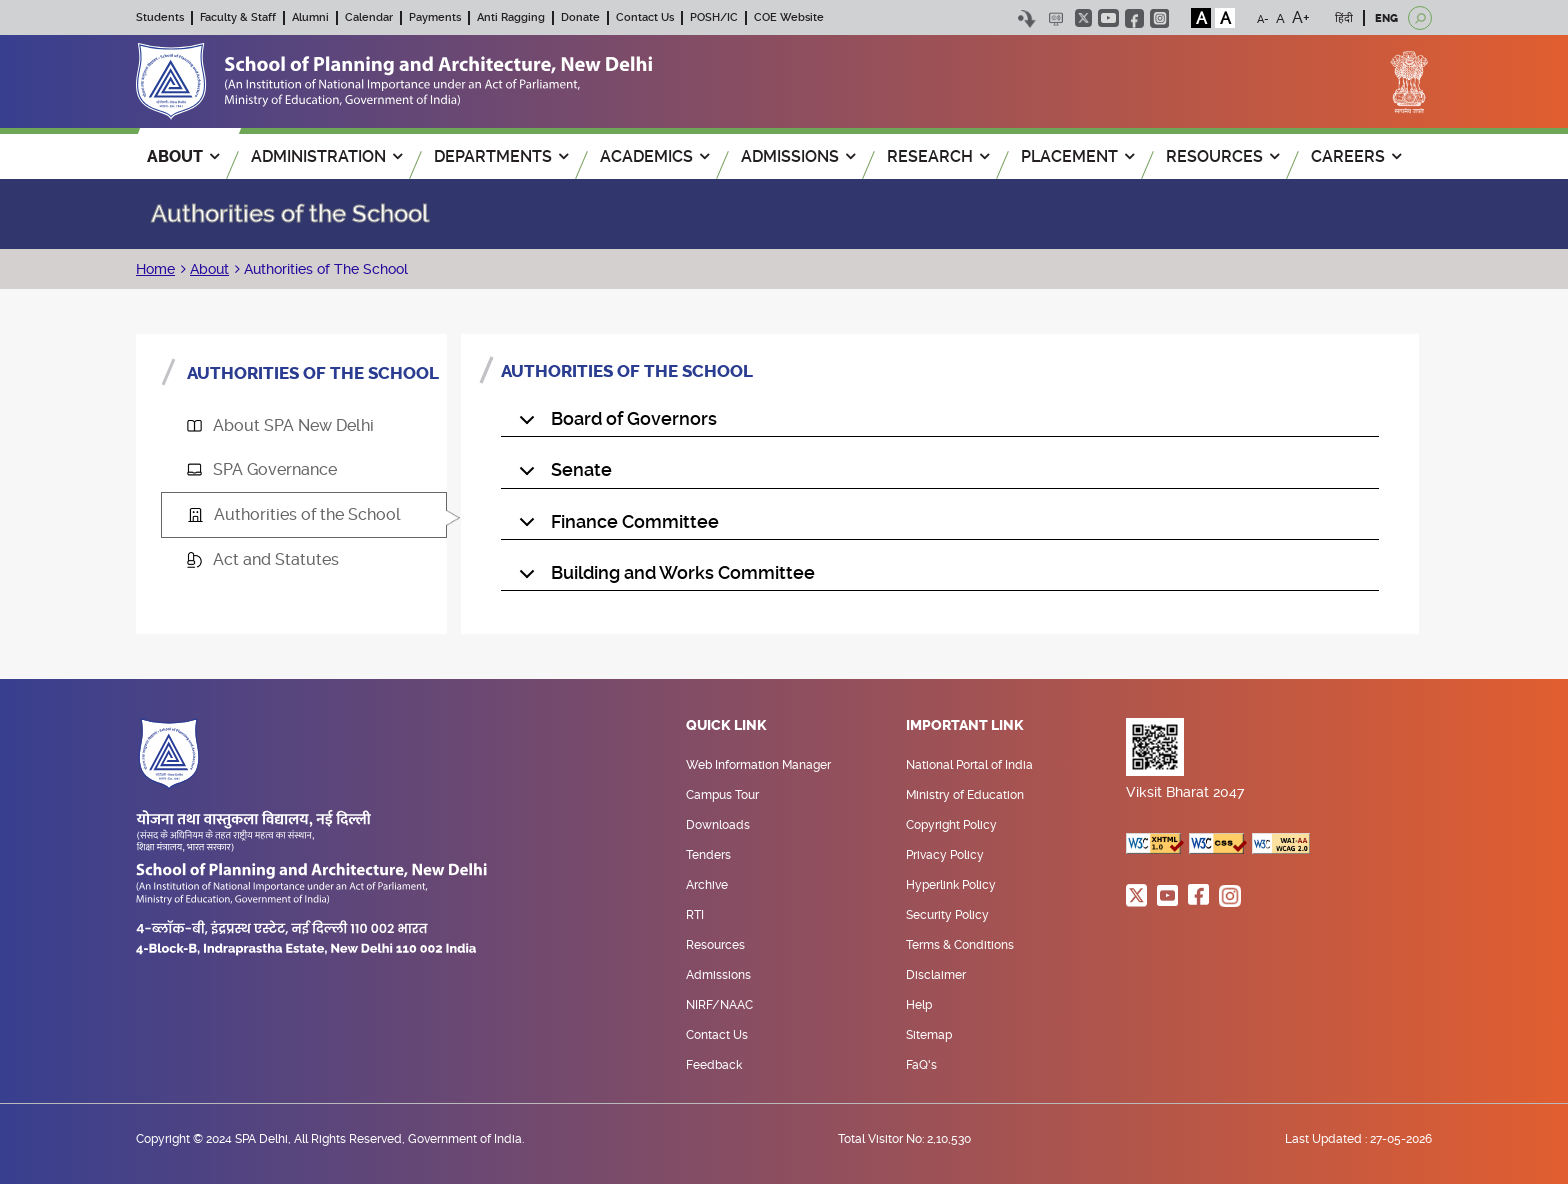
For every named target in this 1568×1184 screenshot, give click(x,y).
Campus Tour (722, 795)
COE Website (789, 17)
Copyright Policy (951, 825)
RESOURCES (1222, 156)
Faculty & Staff (238, 17)
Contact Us (645, 17)
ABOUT (183, 156)
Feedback (714, 1065)
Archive (707, 885)
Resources (715, 945)
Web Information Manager (758, 765)
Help (919, 1005)
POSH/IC (714, 17)
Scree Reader (1055, 18)
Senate (562, 474)
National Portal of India (969, 765)
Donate (580, 17)
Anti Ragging (511, 17)
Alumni (310, 17)
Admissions (718, 975)
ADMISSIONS (798, 156)
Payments (435, 17)
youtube (1108, 18)
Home (155, 269)
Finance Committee (615, 526)
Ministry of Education (965, 795)
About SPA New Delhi (280, 425)
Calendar (369, 17)
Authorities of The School (324, 269)
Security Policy (947, 915)
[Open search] (1420, 18)
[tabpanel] (940, 476)
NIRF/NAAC (719, 1005)
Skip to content (1026, 18)
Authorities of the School (294, 514)
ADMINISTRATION (326, 156)
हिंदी (1344, 18)
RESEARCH (938, 156)
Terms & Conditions (960, 945)
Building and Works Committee (663, 577)
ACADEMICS (654, 156)
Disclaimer (936, 975)
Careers (1356, 156)
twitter (1083, 18)
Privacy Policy (945, 855)
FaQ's (921, 1065)
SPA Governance (262, 469)
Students (160, 17)
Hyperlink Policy (951, 885)
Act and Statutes (263, 559)
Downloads (718, 825)
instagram (1159, 18)
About (209, 269)
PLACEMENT (1077, 156)
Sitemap (929, 1035)
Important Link (965, 726)
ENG (1386, 18)
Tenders (708, 855)
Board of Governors (614, 423)
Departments (501, 156)
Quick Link (726, 726)
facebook (1134, 18)
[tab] (304, 426)
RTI (695, 915)
